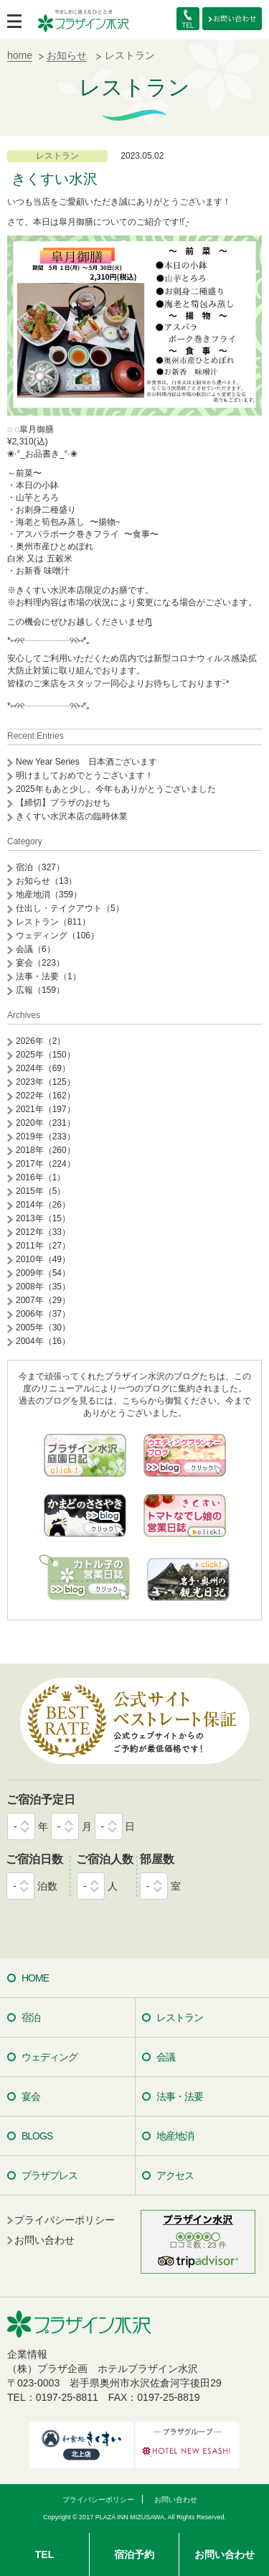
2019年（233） (45, 1136)
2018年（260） (45, 1150)
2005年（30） (43, 1327)
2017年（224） (45, 1164)
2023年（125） (45, 1082)
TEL (44, 2554)
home (19, 55)
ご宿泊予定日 (40, 1800)
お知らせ (67, 55)
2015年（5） (40, 1191)
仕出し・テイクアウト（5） (70, 908)
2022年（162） (45, 1096)
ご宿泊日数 (34, 1859)
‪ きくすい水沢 (52, 179)
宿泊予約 (134, 2554)
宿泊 (31, 2017)
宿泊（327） (40, 867)
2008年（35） (43, 1287)
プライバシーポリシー (64, 2220)
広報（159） (40, 990)
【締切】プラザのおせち (63, 803)
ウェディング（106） (57, 935)
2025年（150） (45, 1055)
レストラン (57, 156)
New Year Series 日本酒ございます (86, 762)
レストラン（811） (53, 922)
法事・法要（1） (48, 976)
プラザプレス (49, 2175)
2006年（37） (43, 1314)
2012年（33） (43, 1232)
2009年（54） (43, 1273)
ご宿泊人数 (104, 1859)
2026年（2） (40, 1041)
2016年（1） (40, 1177)
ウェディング (49, 2057)
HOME (35, 1978)
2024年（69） (43, 1068)
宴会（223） (40, 963)
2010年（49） (43, 1259)
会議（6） (35, 949)
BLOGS (37, 2136)
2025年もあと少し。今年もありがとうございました (116, 789)
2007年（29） (43, 1300)
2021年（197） (45, 1109)
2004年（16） (43, 1341)
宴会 (31, 2096)
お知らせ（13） (46, 881)
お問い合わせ (224, 2554)
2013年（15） (43, 1218)
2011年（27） (43, 1246)
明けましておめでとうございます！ (85, 775)
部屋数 (157, 1859)
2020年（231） (45, 1123)
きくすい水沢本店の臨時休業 (72, 816)
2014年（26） (43, 1205)
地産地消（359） (49, 895)
